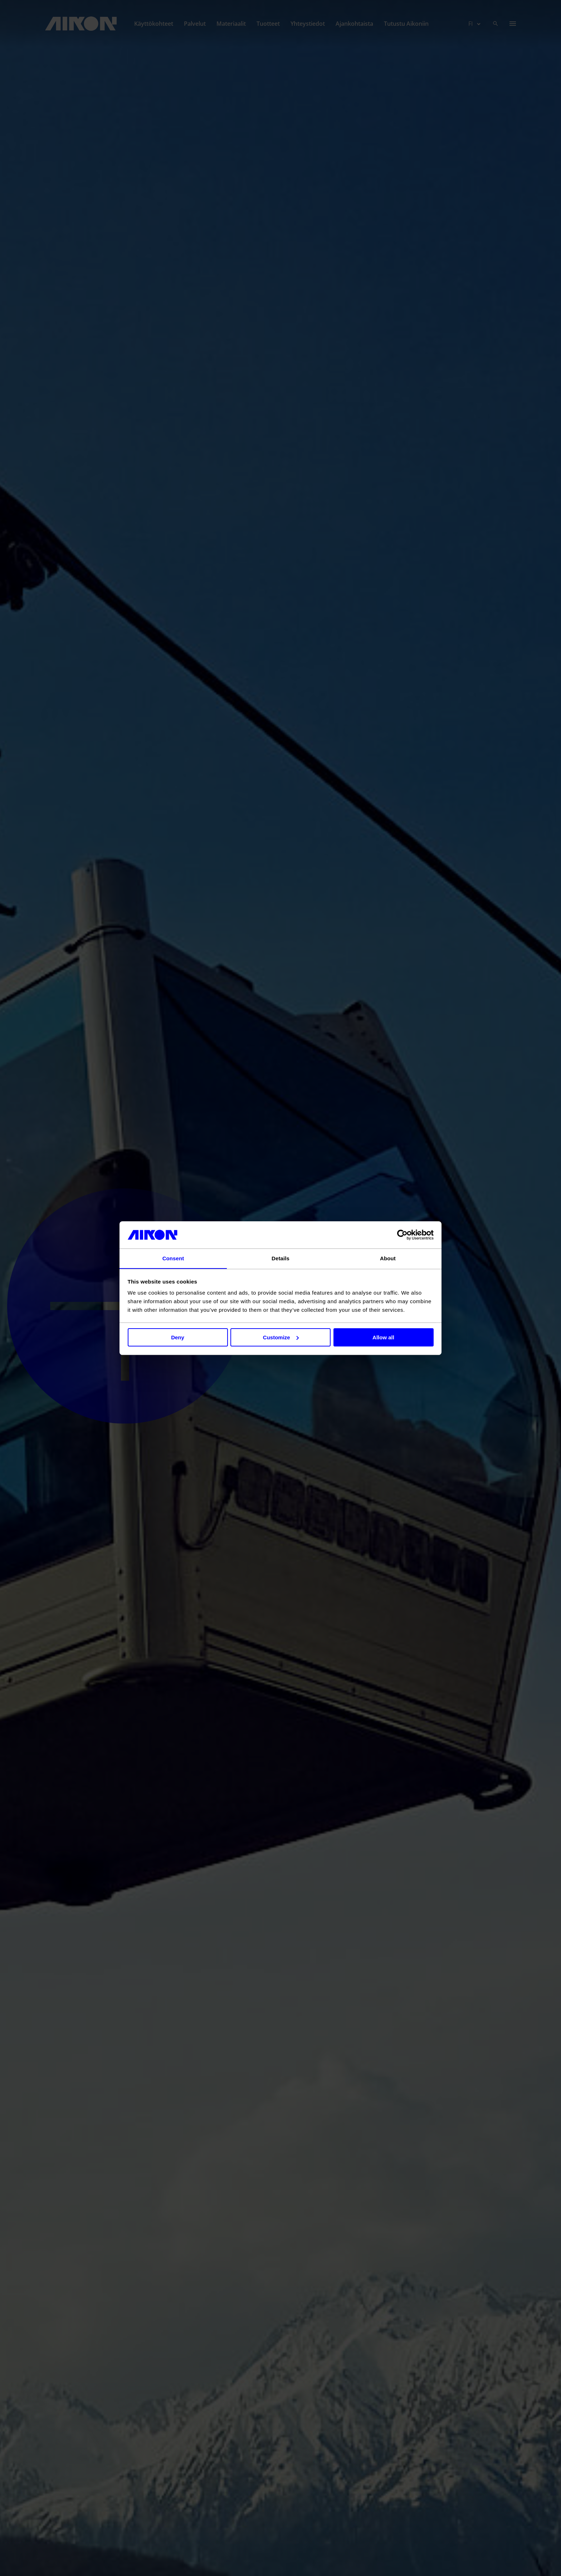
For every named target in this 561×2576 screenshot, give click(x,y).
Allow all (383, 1337)
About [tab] (388, 1258)
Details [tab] (280, 1258)
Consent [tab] (173, 1258)
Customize (281, 1337)
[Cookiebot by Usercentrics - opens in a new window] (402, 1234)
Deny (177, 1337)
